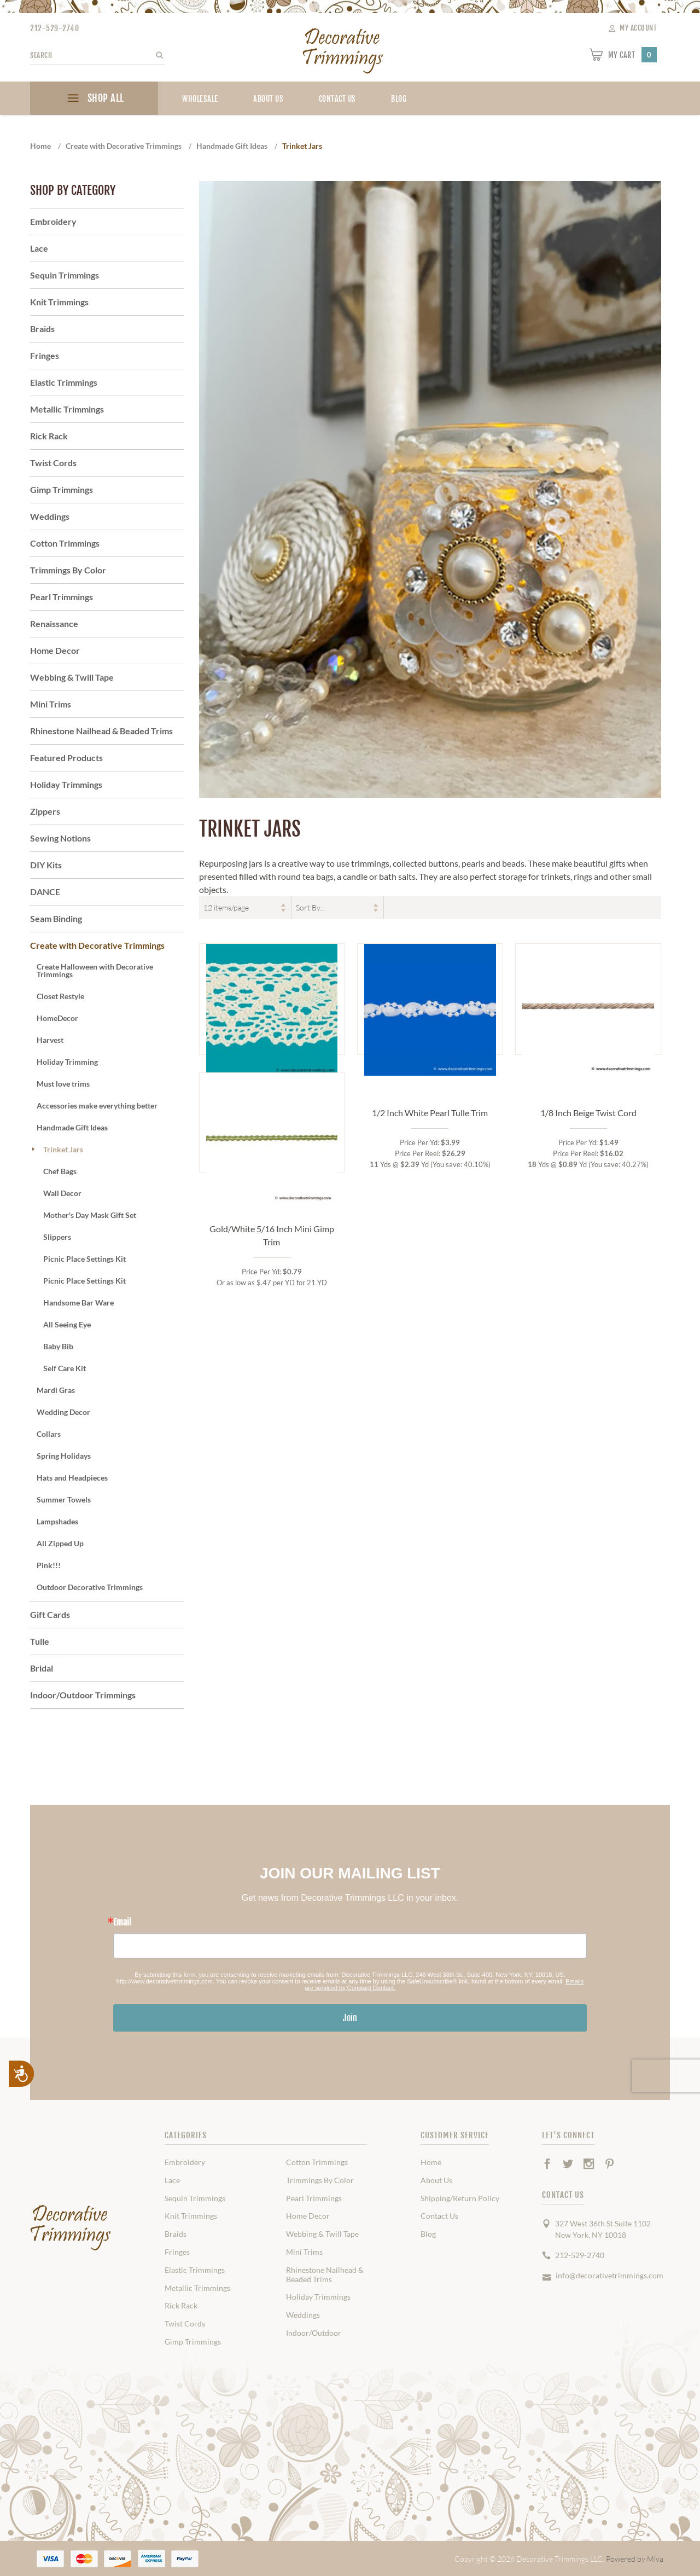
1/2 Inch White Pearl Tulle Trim (430, 1112)
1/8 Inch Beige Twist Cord (588, 1112)
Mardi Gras (56, 1390)
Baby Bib (58, 1346)
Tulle (39, 1641)
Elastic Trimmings (63, 382)
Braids (42, 328)
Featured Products (66, 757)
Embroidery (53, 221)
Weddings (49, 516)
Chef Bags (60, 1171)
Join (350, 2017)
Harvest (50, 1040)
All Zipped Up (60, 1543)
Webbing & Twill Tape (72, 677)
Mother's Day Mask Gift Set (89, 1215)
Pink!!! (49, 1565)
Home (431, 2162)
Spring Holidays (64, 1455)
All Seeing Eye (67, 1324)
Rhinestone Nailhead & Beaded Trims (101, 731)
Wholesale (200, 98)
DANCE (45, 891)
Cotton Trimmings (65, 543)
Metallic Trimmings (67, 409)
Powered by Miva (634, 2558)
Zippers (45, 811)
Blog (428, 2234)
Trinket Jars (63, 1149)
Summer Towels (64, 1499)
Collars (49, 1433)
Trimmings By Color (68, 570)
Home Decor (55, 650)
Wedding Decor (63, 1412)
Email (122, 1922)
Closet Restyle (60, 996)
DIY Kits (46, 865)
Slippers (57, 1236)
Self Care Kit (64, 1368)
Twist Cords (53, 462)
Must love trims (63, 1083)
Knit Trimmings (59, 302)
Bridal (41, 1668)
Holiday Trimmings (66, 784)
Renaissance (54, 623)
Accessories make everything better (97, 1105)
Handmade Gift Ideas (72, 1127)
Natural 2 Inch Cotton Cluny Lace (271, 1106)
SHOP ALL (94, 100)
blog (398, 98)
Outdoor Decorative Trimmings (90, 1587)
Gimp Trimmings (61, 489)
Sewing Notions (60, 838)
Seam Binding (56, 918)
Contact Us (337, 98)
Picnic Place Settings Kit (84, 1258)
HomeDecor (57, 1018)
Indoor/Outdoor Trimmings (83, 1695)
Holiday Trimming (67, 1061)
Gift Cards (50, 1614)
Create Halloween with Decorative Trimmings (95, 970)
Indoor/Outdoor (313, 2333)
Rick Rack (49, 436)
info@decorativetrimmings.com (609, 2275)
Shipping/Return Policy (460, 2198)
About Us (268, 98)
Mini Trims (50, 704)
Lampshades (57, 1521)
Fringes (44, 355)
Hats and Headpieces (72, 1477)
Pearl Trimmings (61, 596)
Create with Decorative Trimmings (97, 945)
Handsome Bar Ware (78, 1302)
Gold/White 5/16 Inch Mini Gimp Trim (271, 1366)
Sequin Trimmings (64, 275)
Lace (39, 248)
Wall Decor (62, 1193)
